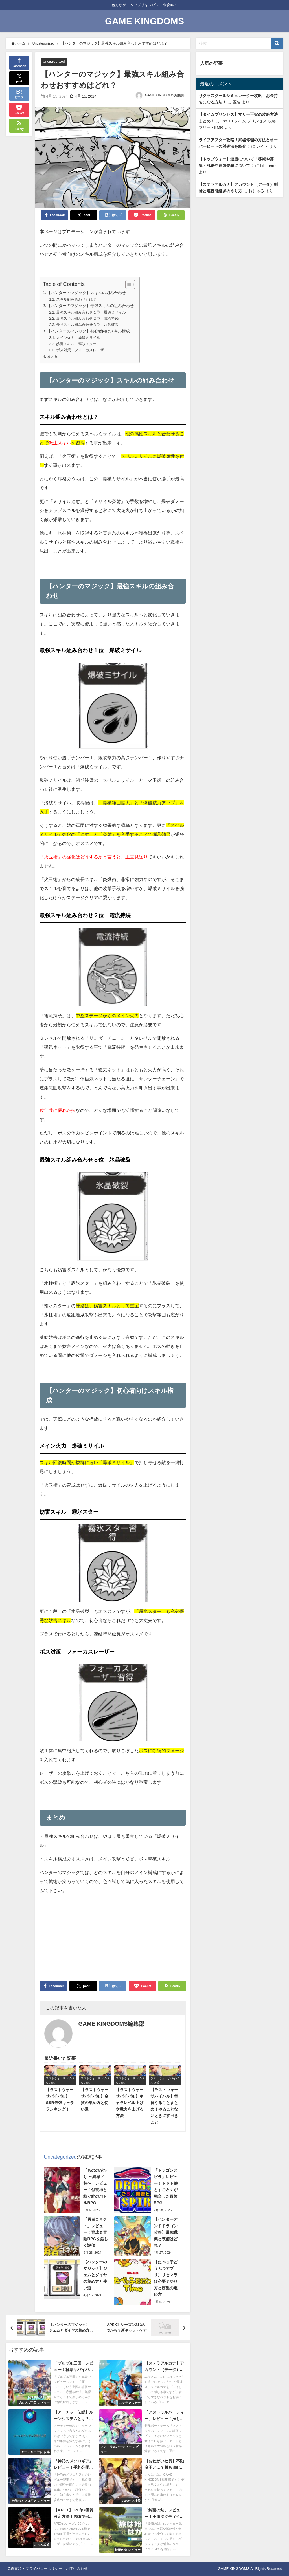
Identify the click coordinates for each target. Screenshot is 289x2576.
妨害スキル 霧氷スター (76, 344)
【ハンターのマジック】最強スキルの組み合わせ (90, 306)
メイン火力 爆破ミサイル (78, 337)
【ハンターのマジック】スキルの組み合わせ (86, 293)
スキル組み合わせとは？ (76, 299)
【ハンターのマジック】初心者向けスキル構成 (88, 331)
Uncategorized (54, 61)
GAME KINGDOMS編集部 (165, 95)
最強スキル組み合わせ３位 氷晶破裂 (87, 324)
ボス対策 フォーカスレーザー (82, 350)
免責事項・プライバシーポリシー (34, 2568)
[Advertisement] (113, 1939)
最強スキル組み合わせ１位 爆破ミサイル (91, 312)
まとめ (53, 357)
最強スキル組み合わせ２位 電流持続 (87, 318)
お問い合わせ (77, 2568)
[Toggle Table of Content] (127, 285)
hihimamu (269, 165)
